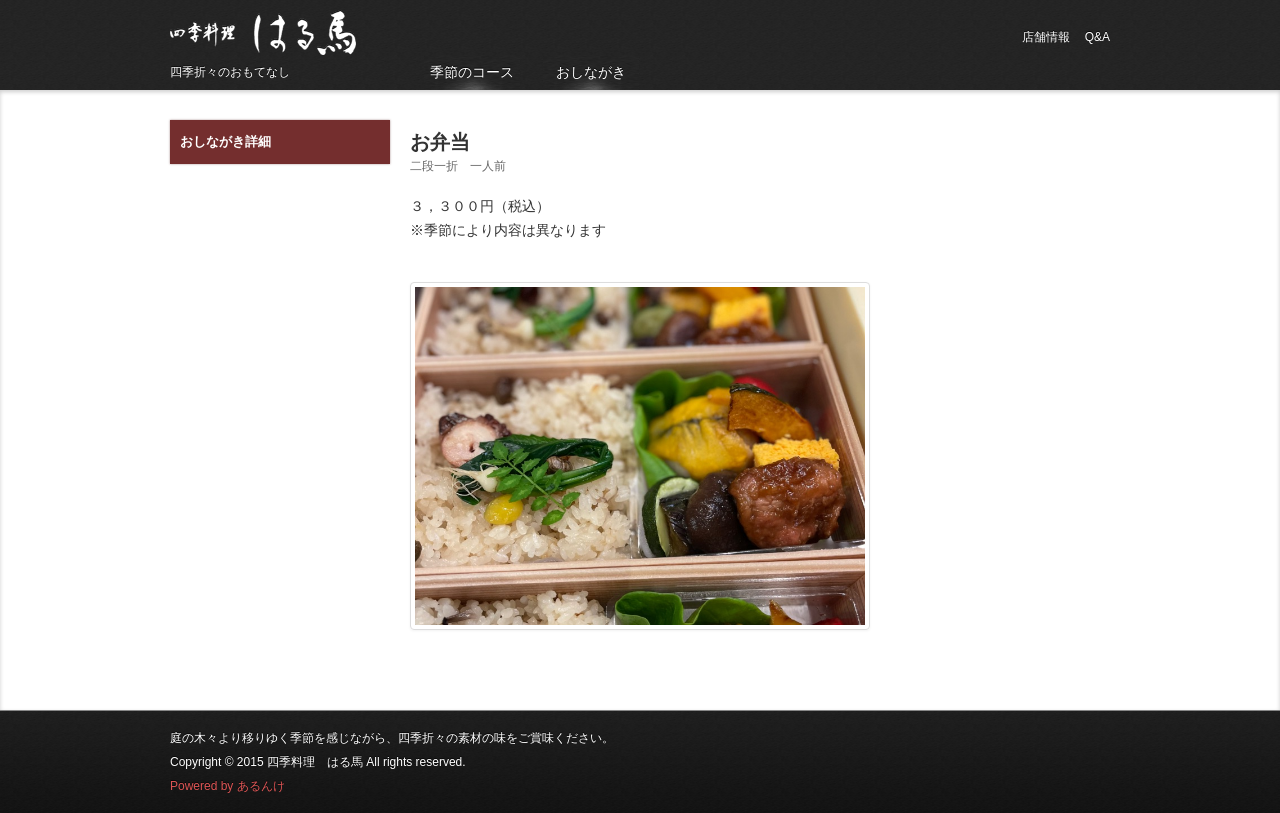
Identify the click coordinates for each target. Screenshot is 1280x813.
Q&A (1097, 37)
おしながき (591, 72)
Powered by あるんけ (227, 786)
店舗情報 (1046, 37)
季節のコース (472, 72)
